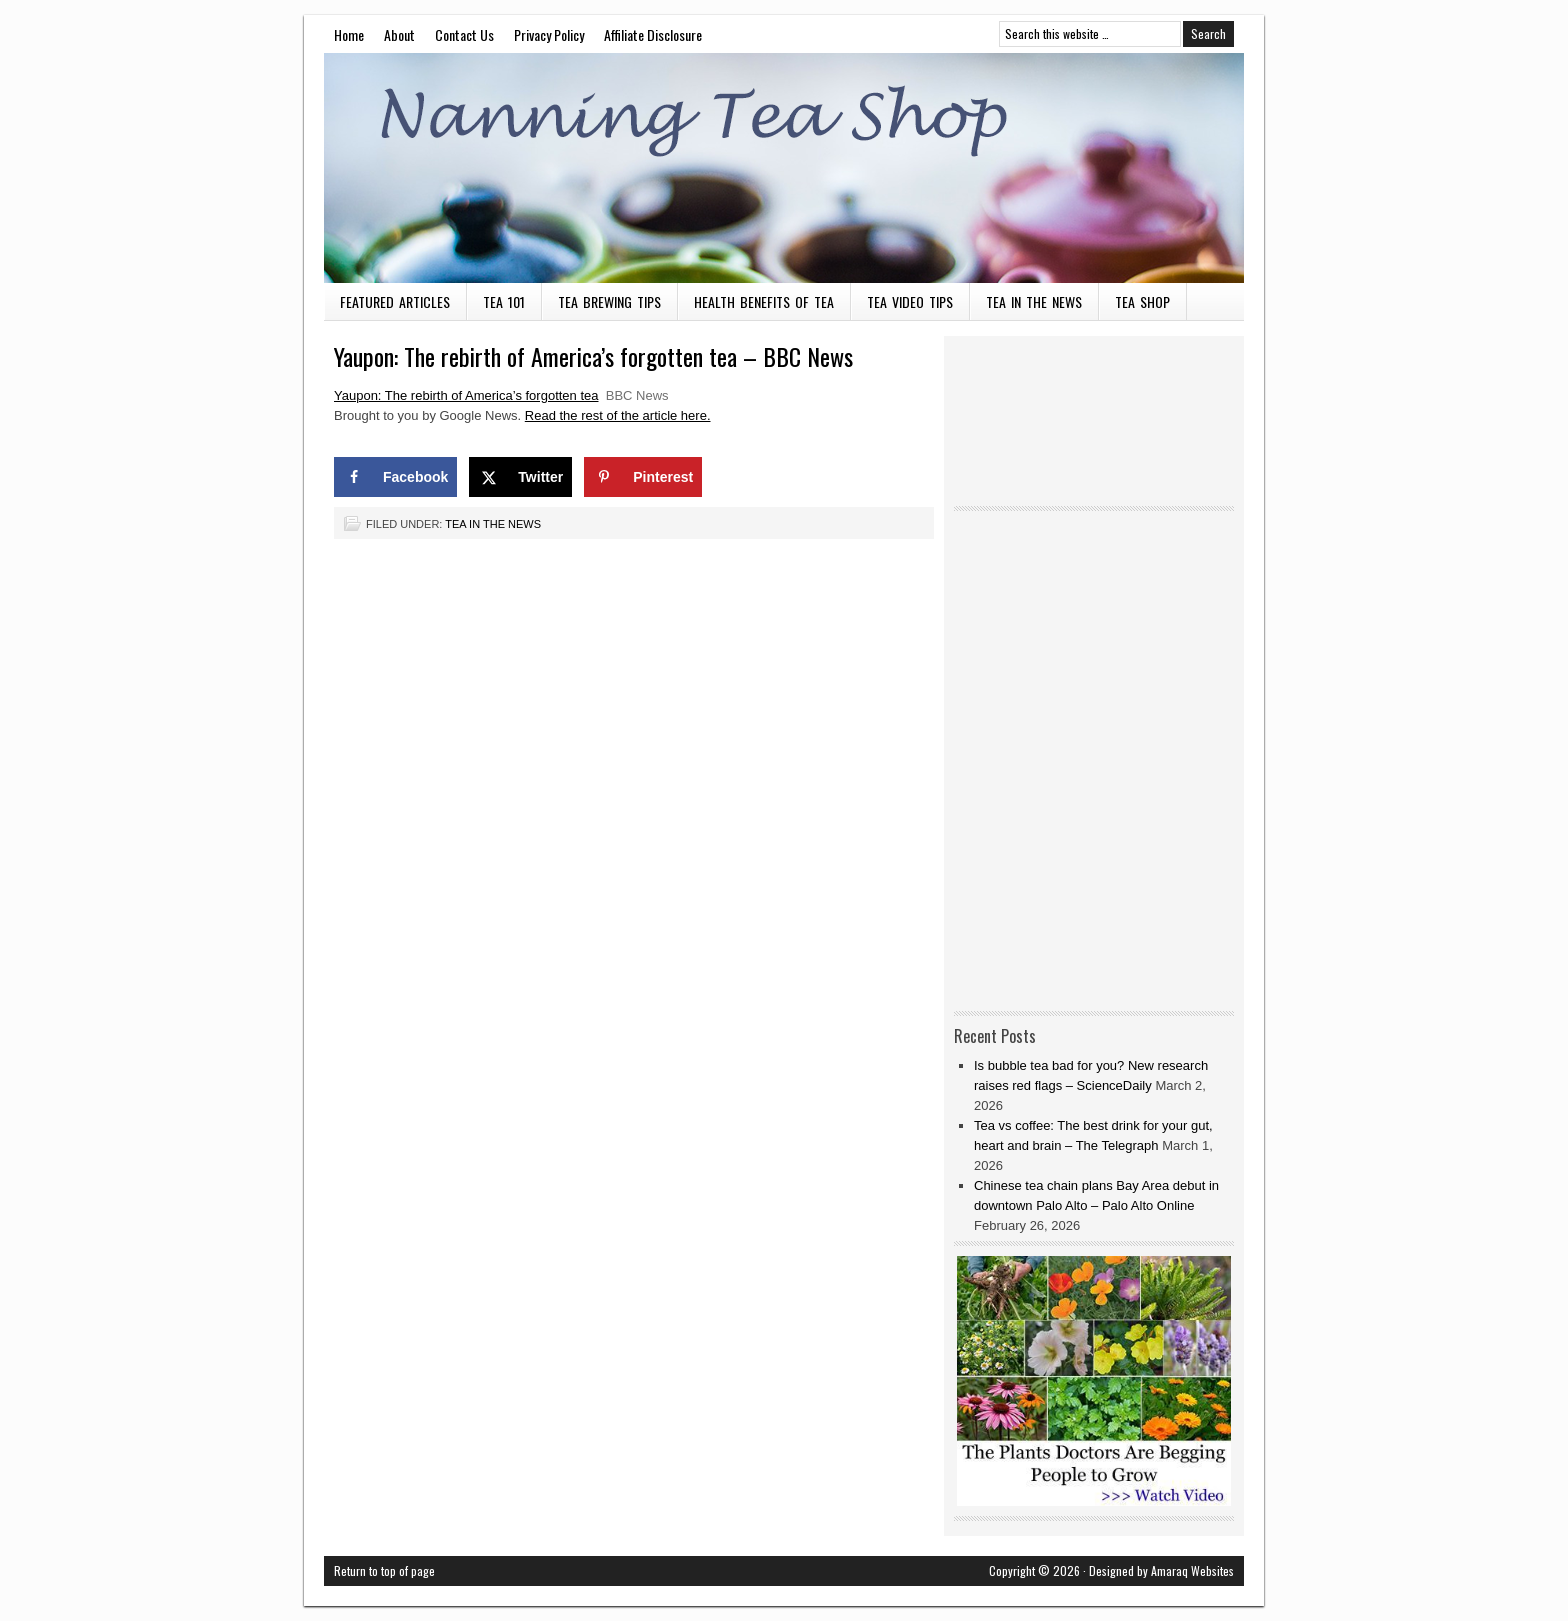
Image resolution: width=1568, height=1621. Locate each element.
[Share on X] (520, 477)
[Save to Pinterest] (643, 477)
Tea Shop (1142, 301)
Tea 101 (504, 301)
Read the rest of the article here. (618, 415)
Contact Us (464, 34)
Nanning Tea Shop (784, 168)
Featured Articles (395, 301)
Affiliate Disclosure (653, 34)
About (399, 34)
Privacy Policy (549, 34)
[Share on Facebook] (395, 477)
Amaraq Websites (1192, 1570)
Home (349, 34)
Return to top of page (384, 1570)
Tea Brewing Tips (609, 301)
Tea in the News (1034, 301)
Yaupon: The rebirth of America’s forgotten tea (466, 395)
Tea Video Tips (910, 301)
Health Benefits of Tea (764, 301)
